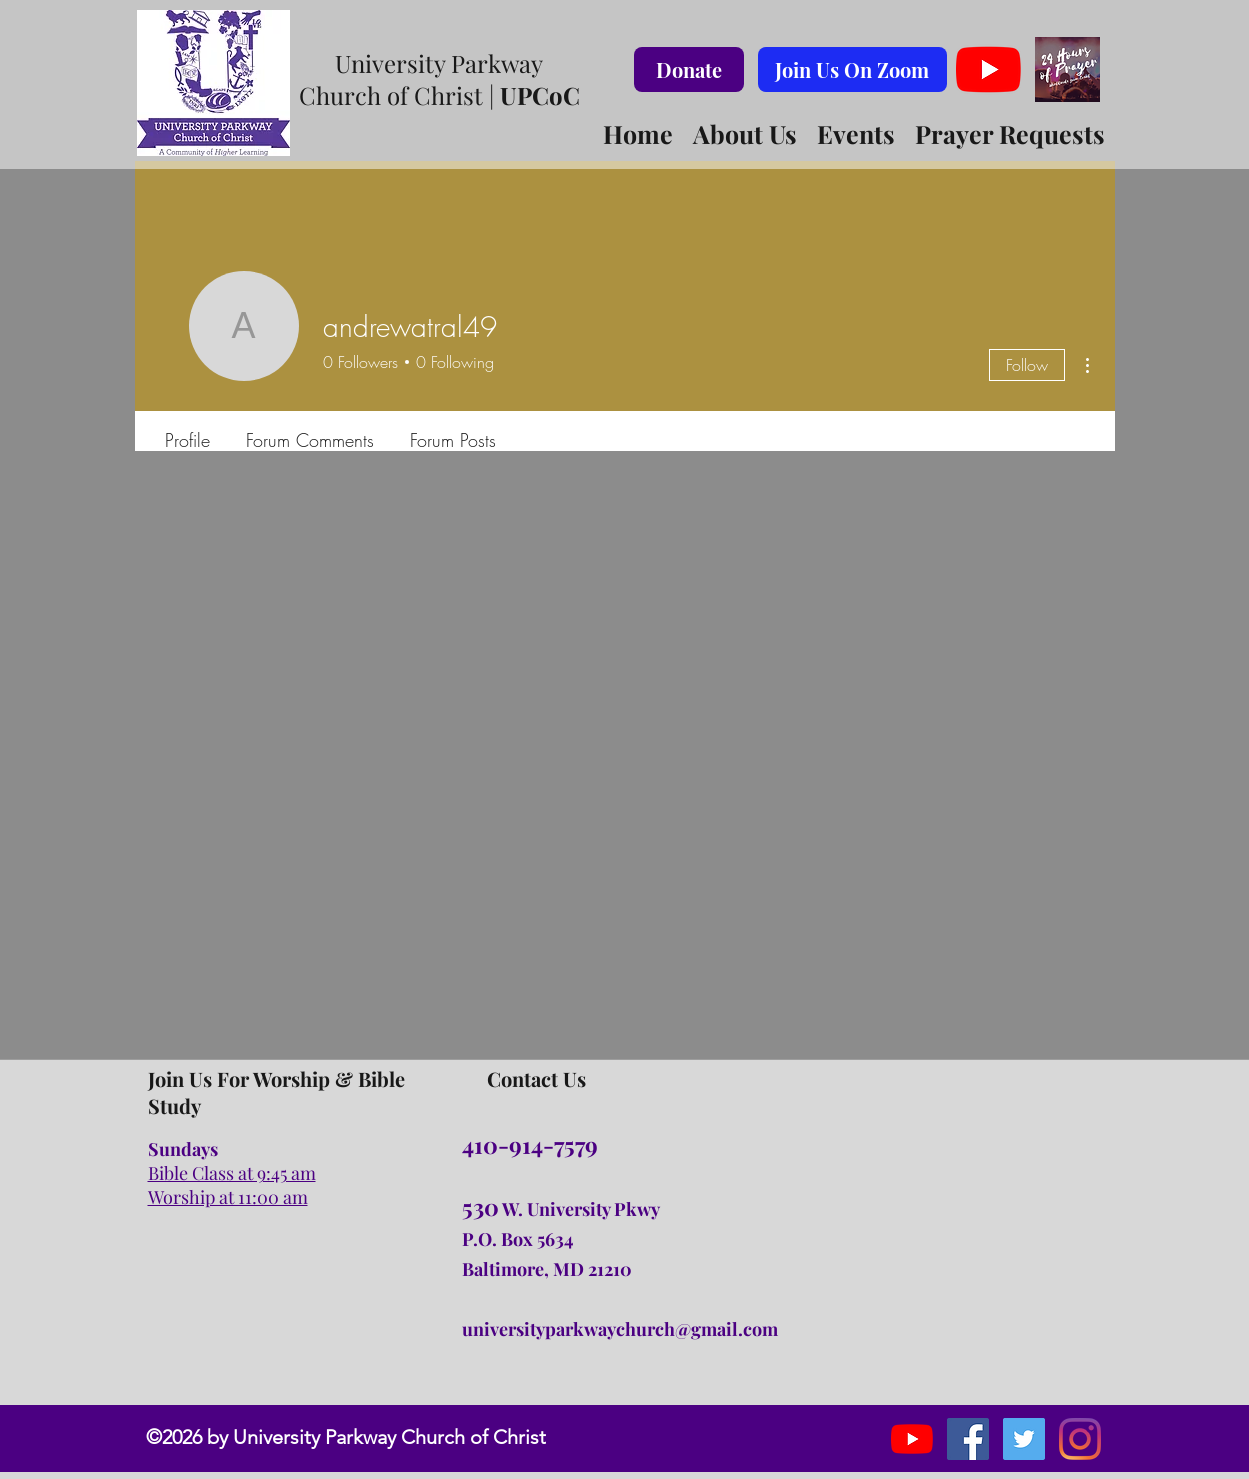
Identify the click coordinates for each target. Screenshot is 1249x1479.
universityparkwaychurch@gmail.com (620, 1329)
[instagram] (1024, 1439)
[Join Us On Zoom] (852, 69)
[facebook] (968, 1439)
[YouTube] (988, 69)
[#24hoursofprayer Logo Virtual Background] (1067, 69)
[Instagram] (1080, 1439)
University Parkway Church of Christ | (439, 79)
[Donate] (689, 69)
